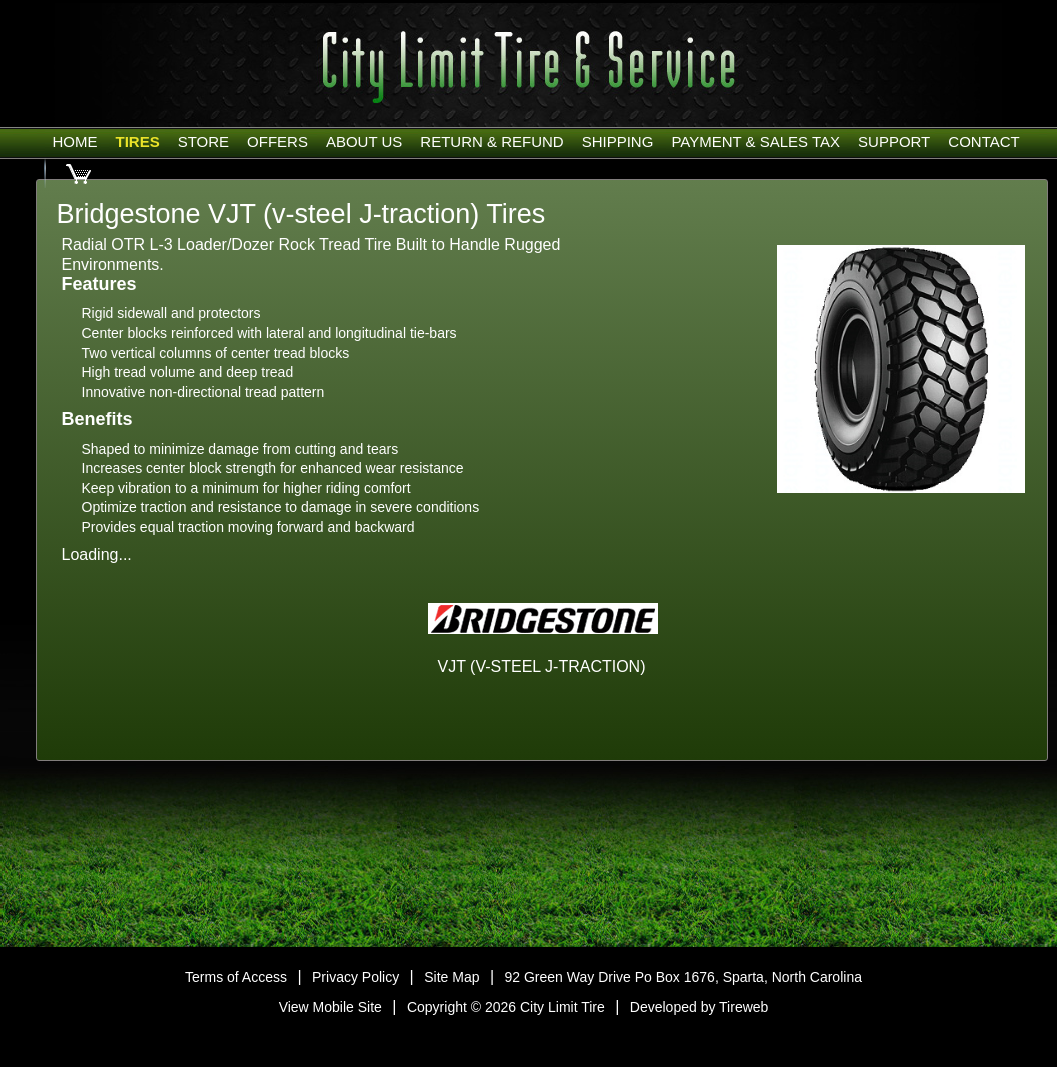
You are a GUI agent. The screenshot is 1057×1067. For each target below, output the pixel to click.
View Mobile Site (330, 1007)
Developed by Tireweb (699, 1007)
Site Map (451, 977)
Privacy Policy (355, 977)
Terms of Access (236, 977)
